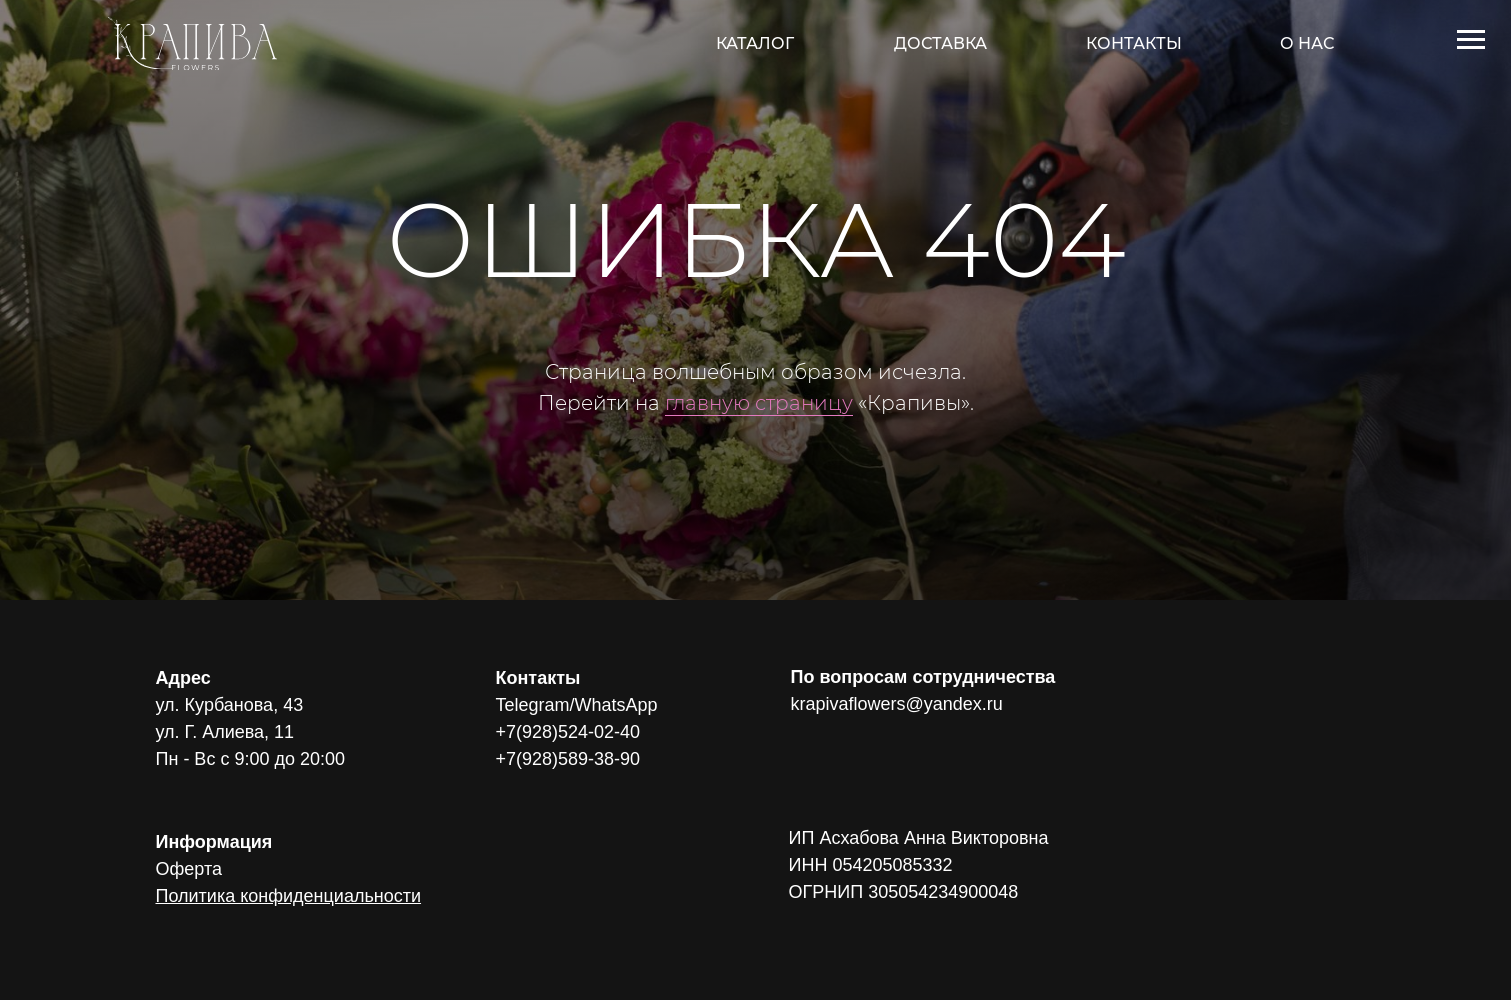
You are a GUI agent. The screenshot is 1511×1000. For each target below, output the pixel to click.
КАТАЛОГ (755, 43)
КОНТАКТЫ (1134, 43)
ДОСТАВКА (940, 43)
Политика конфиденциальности (289, 896)
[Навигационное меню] (1471, 40)
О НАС (1307, 43)
